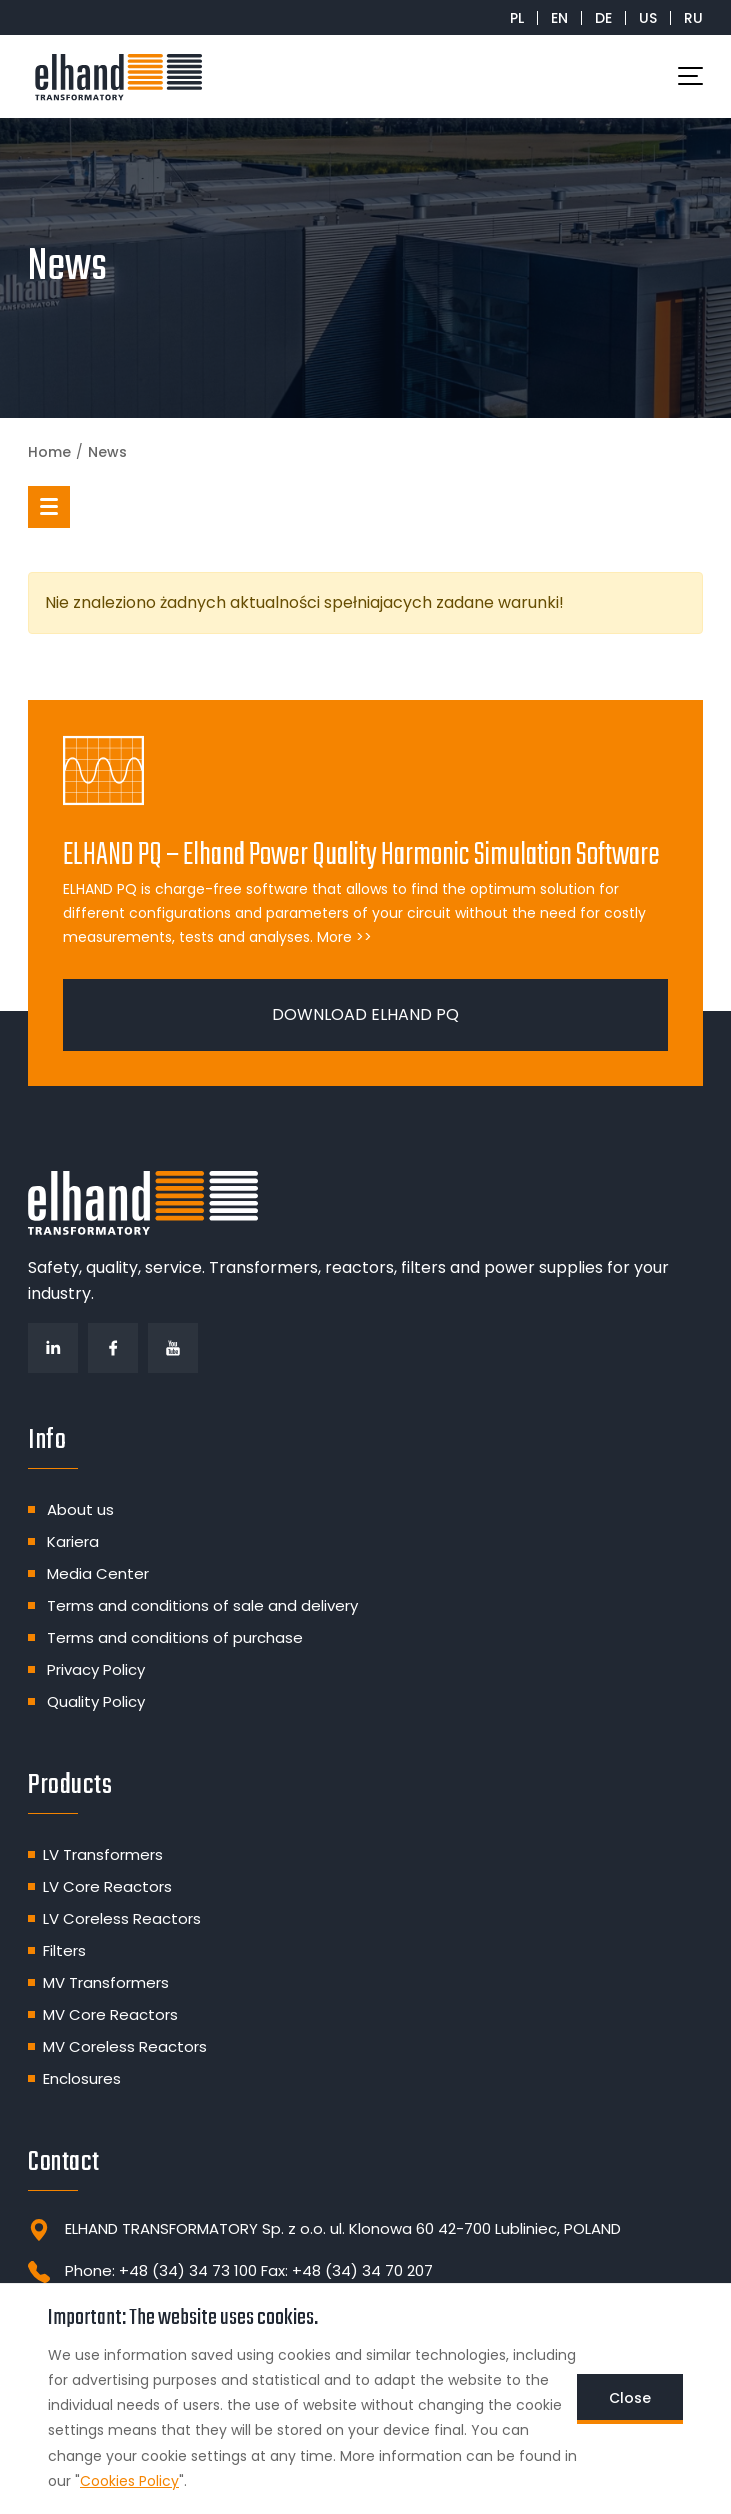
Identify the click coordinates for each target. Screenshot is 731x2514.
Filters (64, 1950)
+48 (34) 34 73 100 (188, 2270)
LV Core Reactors (107, 1886)
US (648, 18)
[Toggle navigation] (690, 76)
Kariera (73, 1541)
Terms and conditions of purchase (175, 1637)
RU (693, 18)
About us (80, 1509)
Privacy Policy (96, 1669)
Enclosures (82, 2078)
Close (630, 2398)
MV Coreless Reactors (125, 2046)
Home (49, 452)
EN (559, 18)
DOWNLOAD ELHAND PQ (365, 1014)
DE (603, 18)
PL (517, 18)
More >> (344, 937)
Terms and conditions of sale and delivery (202, 1605)
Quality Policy (96, 1701)
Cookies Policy (129, 2481)
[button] (49, 507)
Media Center (98, 1573)
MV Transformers (106, 1982)
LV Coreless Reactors (122, 1918)
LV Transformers (103, 1854)
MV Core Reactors (110, 2014)
